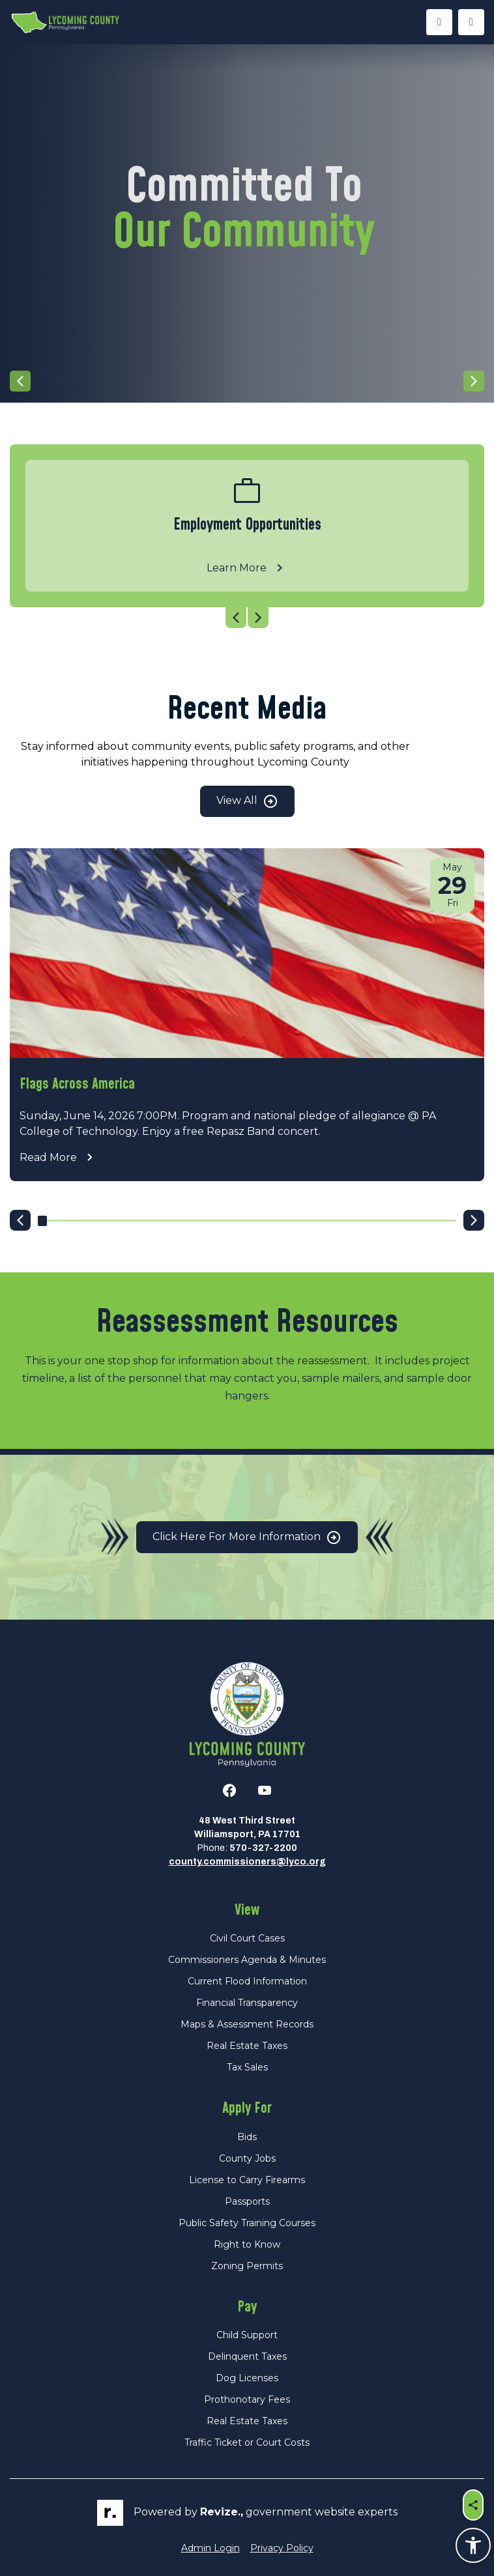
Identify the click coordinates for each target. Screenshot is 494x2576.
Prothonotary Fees (247, 2399)
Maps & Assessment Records (247, 2024)
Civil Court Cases (247, 1938)
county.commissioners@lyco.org (247, 1862)
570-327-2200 (263, 1848)
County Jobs (247, 2158)
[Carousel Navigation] (247, 381)
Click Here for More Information (247, 1537)
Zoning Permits (247, 2266)
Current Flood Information (247, 1981)
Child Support (247, 2335)
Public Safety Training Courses (247, 2223)
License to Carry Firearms (247, 2180)
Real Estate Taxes (247, 2046)
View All (247, 801)
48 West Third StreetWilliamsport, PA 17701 (247, 1827)
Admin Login (210, 2548)
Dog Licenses (247, 2378)
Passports (247, 2201)
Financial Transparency (247, 2003)
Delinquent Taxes (247, 2356)
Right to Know (247, 2244)
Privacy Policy (281, 2548)
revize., (221, 2512)
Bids (247, 2137)
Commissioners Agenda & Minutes (247, 1960)
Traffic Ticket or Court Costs (247, 2442)
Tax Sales (247, 2067)
